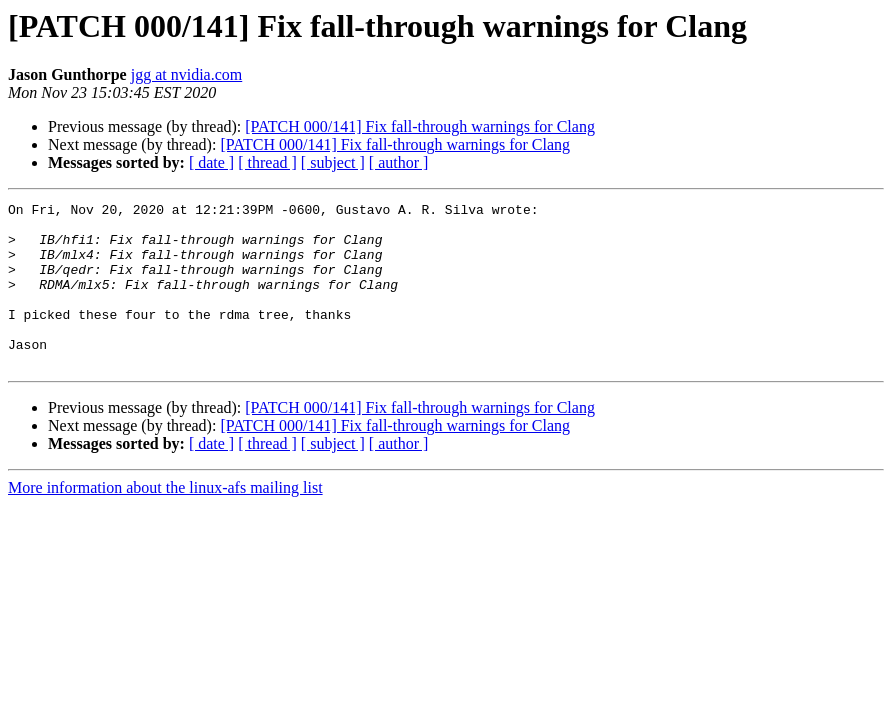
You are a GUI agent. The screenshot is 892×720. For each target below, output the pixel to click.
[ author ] (399, 162)
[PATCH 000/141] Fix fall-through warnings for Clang (420, 126)
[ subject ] (333, 162)
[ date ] (211, 162)
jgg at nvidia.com (187, 74)
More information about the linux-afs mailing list (165, 520)
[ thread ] (267, 162)
